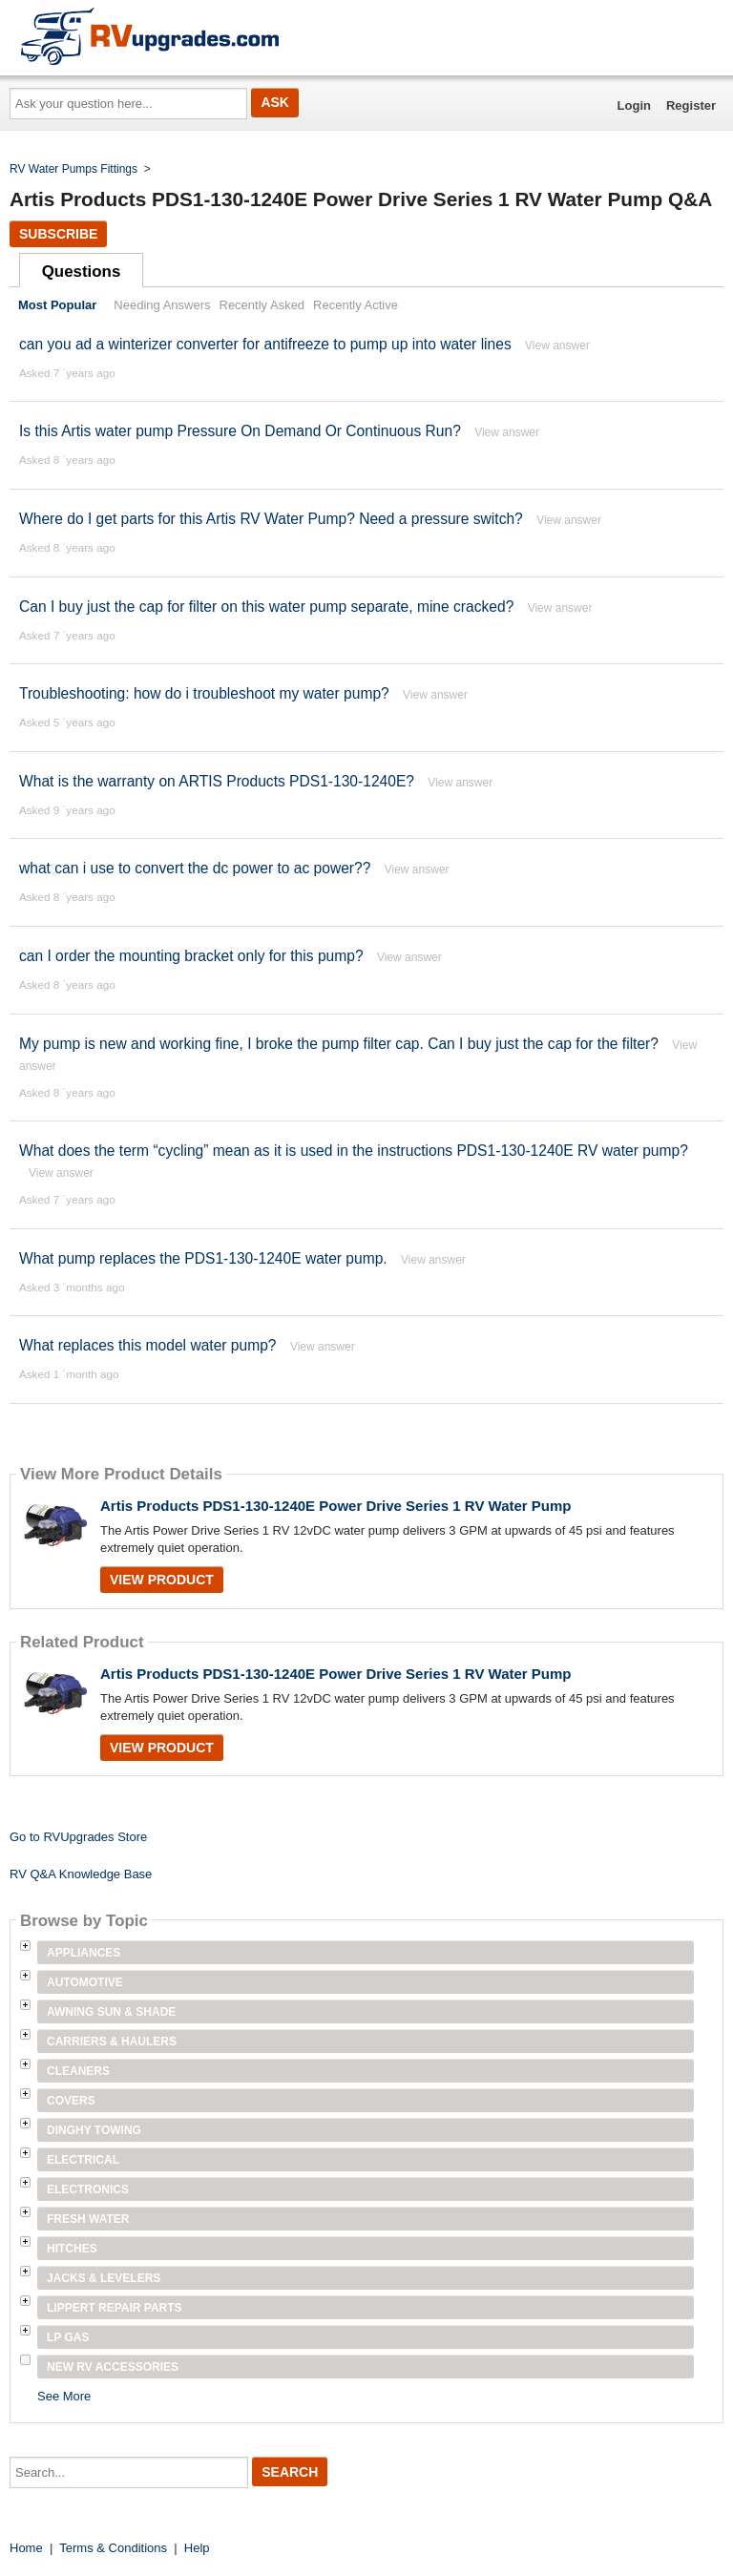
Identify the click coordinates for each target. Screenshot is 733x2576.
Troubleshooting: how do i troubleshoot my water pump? (206, 693)
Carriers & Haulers (112, 2041)
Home (26, 2548)
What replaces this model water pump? (148, 1345)
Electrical (83, 2160)
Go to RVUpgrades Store (78, 1837)
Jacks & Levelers (103, 2278)
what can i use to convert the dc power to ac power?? (194, 868)
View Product (162, 1579)
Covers (71, 2100)
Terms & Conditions (113, 2548)
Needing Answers (162, 305)
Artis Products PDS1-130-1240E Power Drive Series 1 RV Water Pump (336, 1505)
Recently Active (355, 305)
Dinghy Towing (94, 2130)
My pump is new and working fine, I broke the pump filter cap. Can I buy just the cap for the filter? (340, 1044)
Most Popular (57, 305)
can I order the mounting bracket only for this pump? (191, 956)
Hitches (72, 2248)
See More (64, 2396)
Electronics (88, 2189)
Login (634, 105)
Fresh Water (88, 2219)
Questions (81, 271)
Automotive (85, 1982)
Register (691, 105)
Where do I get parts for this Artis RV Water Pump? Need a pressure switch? (273, 519)
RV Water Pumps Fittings (73, 169)
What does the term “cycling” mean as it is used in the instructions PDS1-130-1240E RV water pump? (353, 1150)
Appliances (83, 1952)
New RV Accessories (112, 2367)
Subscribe (58, 233)
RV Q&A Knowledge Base (81, 1874)
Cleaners (78, 2071)
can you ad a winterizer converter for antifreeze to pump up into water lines (265, 344)
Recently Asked (262, 305)
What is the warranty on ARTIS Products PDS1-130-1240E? (216, 781)
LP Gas (68, 2337)
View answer (557, 345)
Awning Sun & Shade (111, 2012)
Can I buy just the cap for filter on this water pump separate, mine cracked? (268, 606)
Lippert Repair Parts (114, 2307)
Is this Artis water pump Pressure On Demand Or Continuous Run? (240, 431)
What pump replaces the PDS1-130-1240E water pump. (203, 1258)
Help (197, 2548)
